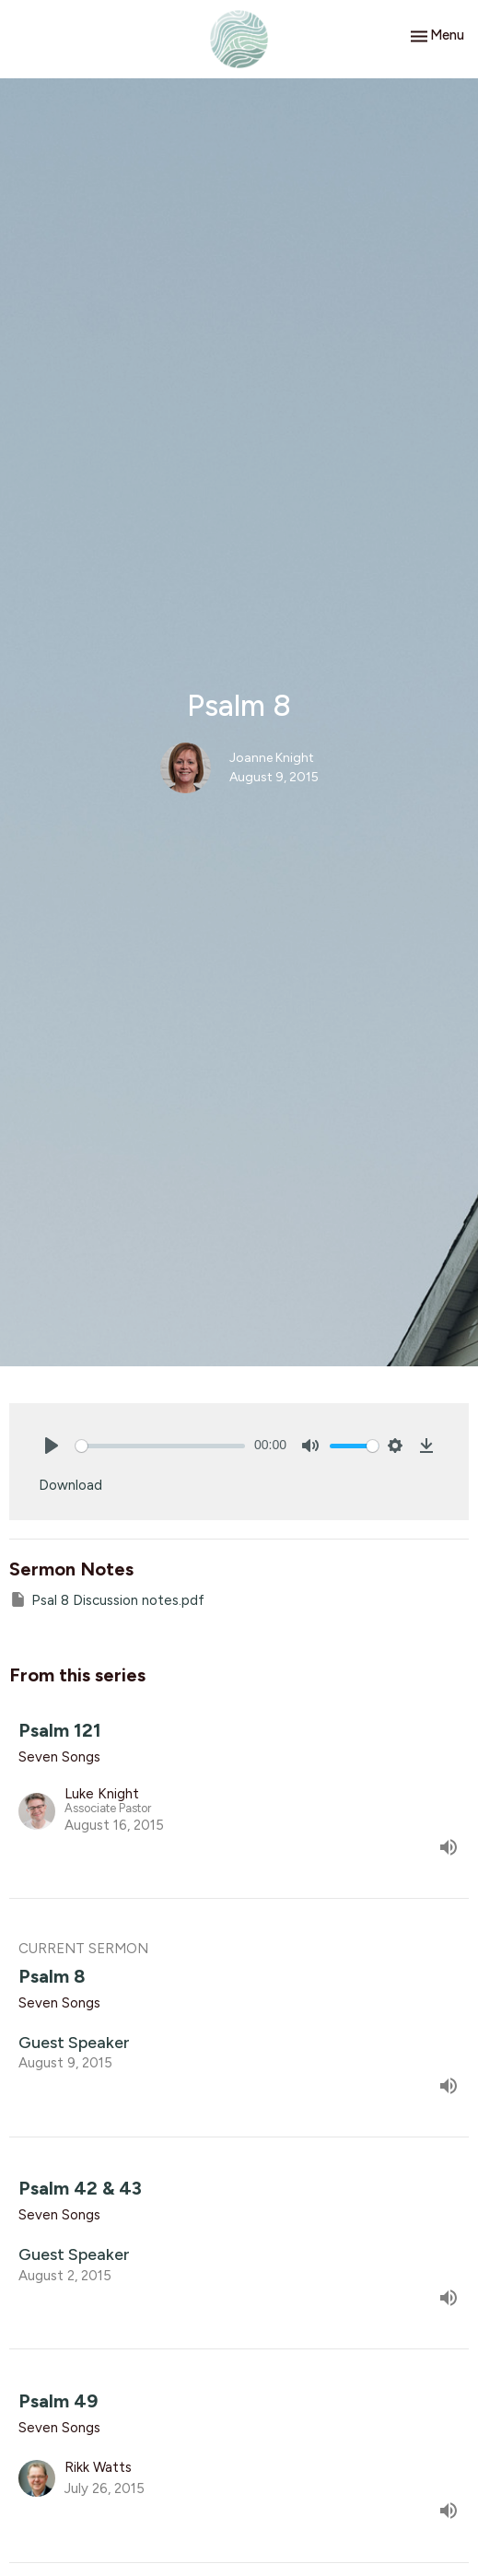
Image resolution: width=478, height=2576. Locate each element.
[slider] (160, 1446)
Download (70, 1485)
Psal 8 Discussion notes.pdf (106, 1599)
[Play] (51, 1445)
